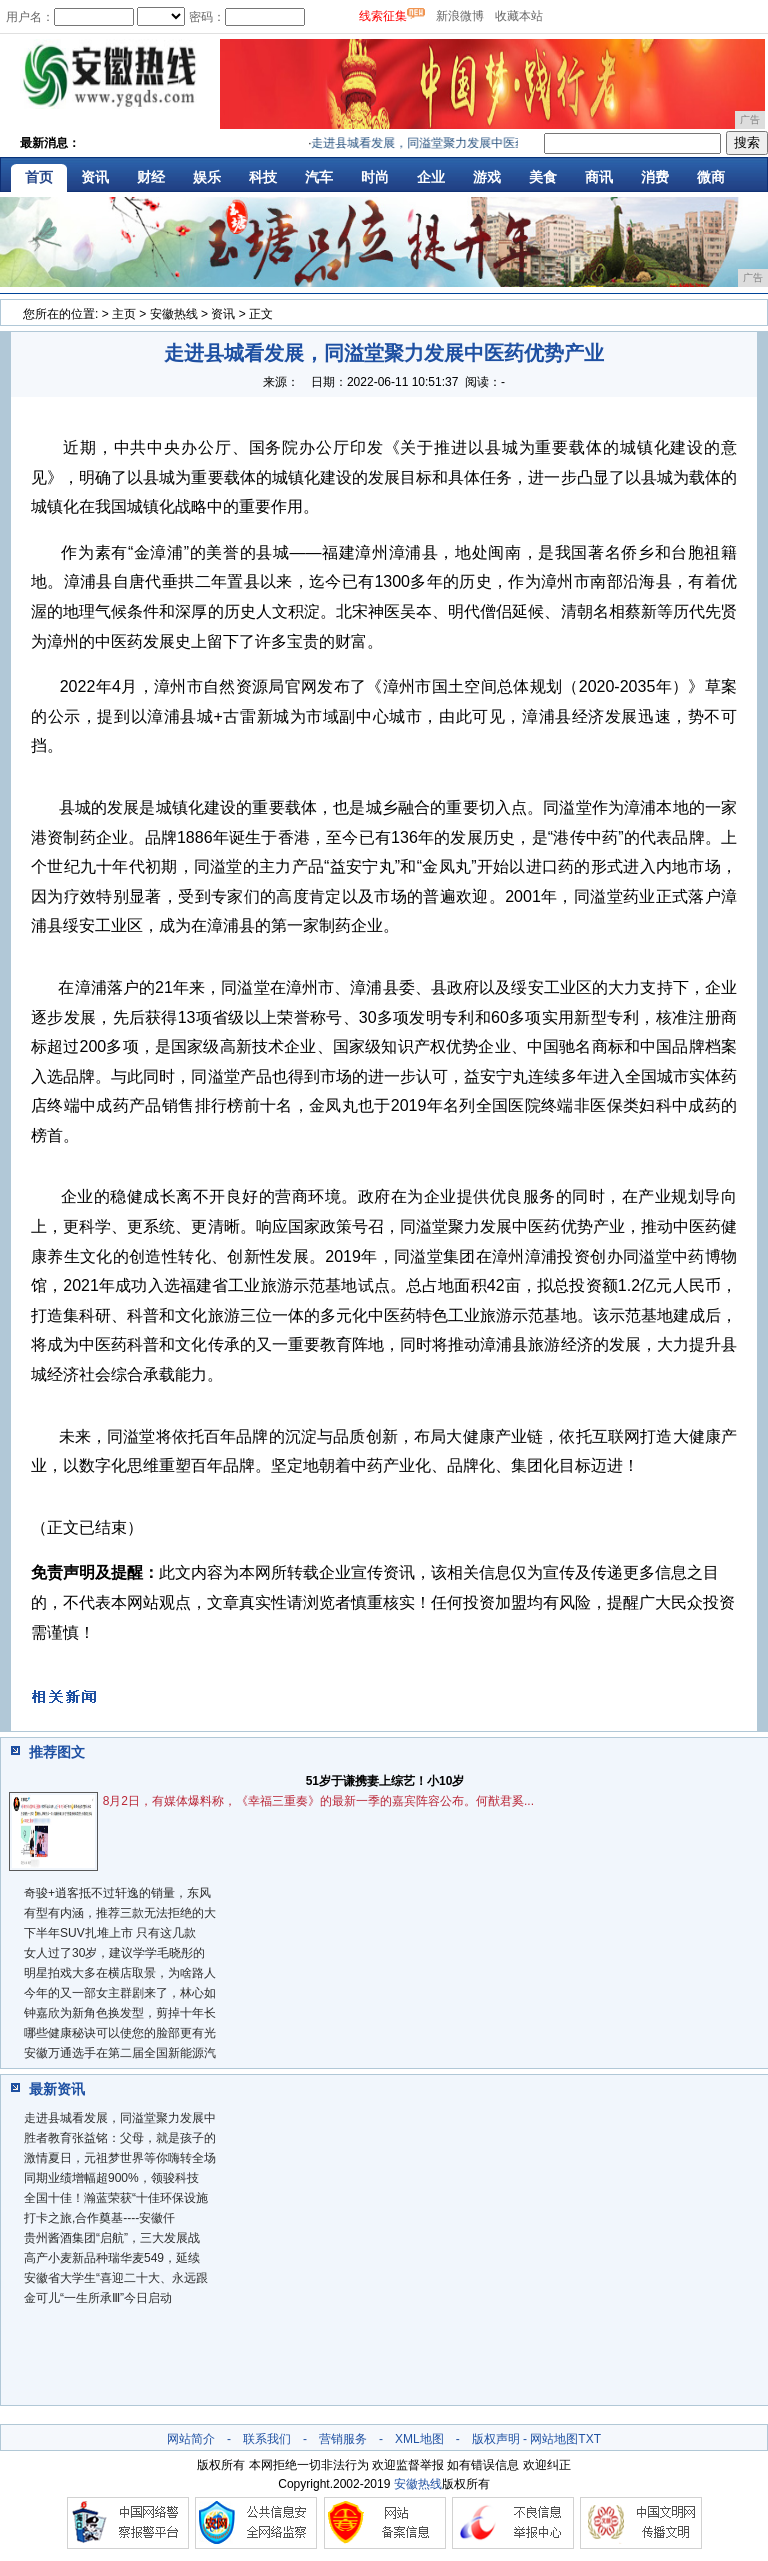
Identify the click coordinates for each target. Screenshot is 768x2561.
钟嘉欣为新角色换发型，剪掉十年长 (120, 2013)
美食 (543, 177)
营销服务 (343, 2439)
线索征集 (383, 16)
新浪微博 (460, 16)
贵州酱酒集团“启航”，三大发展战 (112, 2238)
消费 (655, 177)
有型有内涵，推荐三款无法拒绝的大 (120, 1913)
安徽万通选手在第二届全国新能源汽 (120, 2053)
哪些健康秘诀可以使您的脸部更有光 (120, 2033)
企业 (431, 177)
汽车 (319, 177)
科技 (263, 177)
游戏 (487, 177)
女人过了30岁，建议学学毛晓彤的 (114, 1953)
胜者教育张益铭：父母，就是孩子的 (120, 2138)
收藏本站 (519, 16)
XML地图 (419, 2439)
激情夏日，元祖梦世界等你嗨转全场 (120, 2158)
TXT (589, 2439)
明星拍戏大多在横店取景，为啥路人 (120, 1973)
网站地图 (554, 2439)
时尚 (375, 177)
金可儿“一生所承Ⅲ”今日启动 (98, 2298)
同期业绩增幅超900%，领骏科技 (111, 2178)
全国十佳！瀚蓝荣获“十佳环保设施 (116, 2198)
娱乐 (207, 177)
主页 (124, 314)
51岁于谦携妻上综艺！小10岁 (385, 1781)
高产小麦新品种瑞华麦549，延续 (112, 2258)
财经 (151, 177)
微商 (711, 177)
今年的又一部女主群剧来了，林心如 (120, 1993)
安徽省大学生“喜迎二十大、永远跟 (116, 2278)
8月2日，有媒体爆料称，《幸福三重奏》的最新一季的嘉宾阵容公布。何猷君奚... (318, 1801)
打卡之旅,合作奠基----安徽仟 (99, 2218)
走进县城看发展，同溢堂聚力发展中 (120, 2118)
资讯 (95, 177)
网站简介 (191, 2439)
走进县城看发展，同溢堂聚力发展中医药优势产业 (448, 143)
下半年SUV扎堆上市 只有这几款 (110, 1933)
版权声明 (496, 2439)
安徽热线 (174, 314)
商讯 (599, 177)
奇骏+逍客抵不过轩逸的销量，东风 (117, 1893)
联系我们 (267, 2439)
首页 (39, 177)
